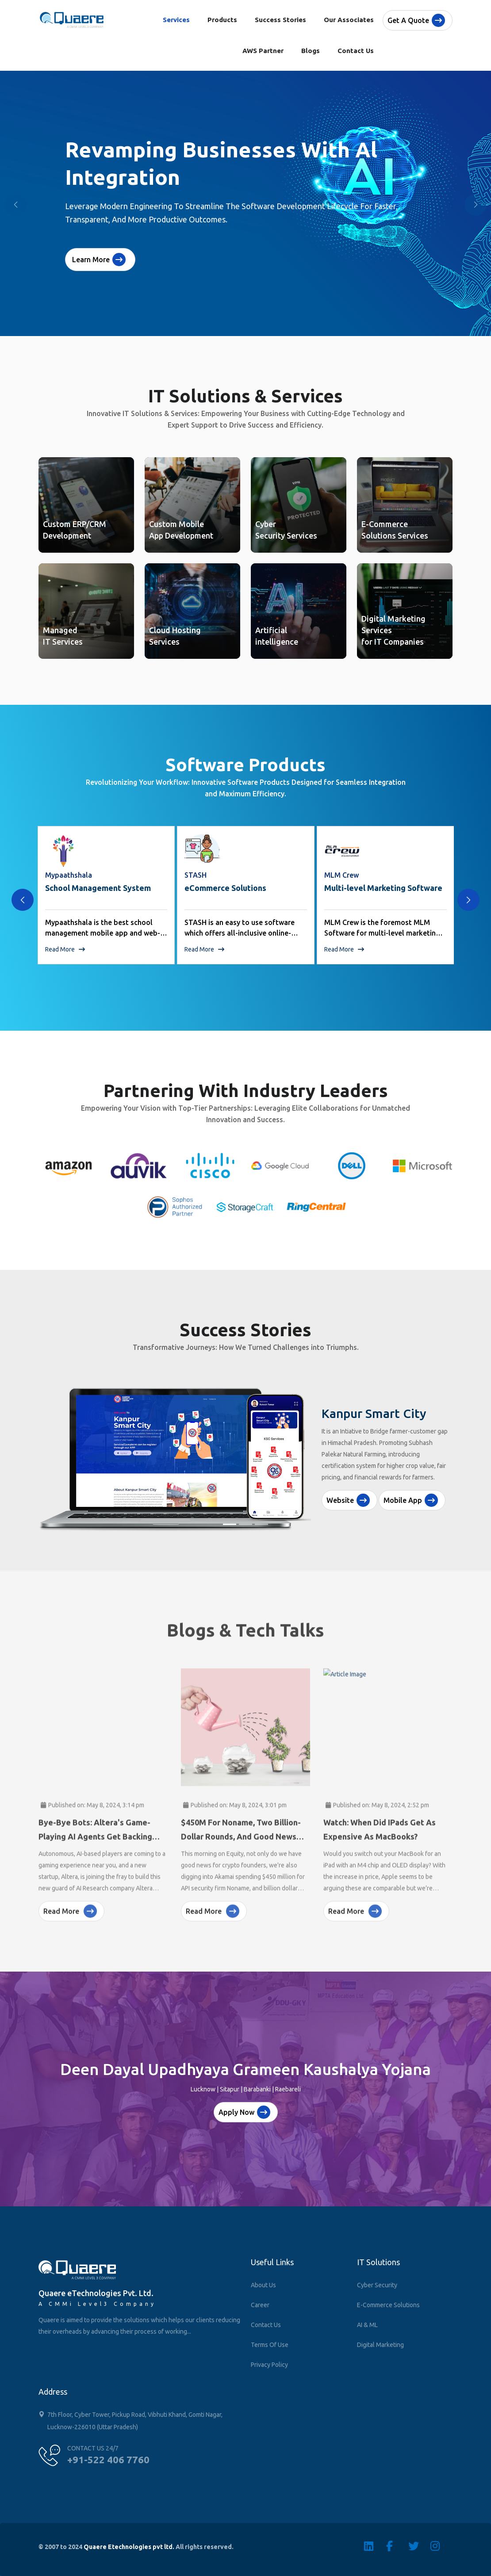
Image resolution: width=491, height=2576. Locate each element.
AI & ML (367, 2324)
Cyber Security (377, 2285)
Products (222, 19)
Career (260, 2304)
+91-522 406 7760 (108, 2459)
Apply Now (244, 2112)
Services (176, 19)
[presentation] (23, 900)
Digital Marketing (380, 2344)
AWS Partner (263, 50)
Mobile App (411, 1500)
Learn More (99, 259)
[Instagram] (441, 2546)
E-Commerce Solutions (388, 2304)
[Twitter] (419, 2546)
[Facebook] (397, 2546)
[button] (475, 205)
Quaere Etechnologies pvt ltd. (129, 2546)
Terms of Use (269, 2344)
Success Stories (280, 19)
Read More (65, 949)
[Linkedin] (375, 2546)
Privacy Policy (269, 2364)
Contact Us (356, 50)
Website (348, 1500)
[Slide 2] (245, 1524)
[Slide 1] (229, 1524)
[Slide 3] (261, 1524)
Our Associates (349, 19)
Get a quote (416, 20)
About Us (263, 2285)
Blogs (310, 50)
